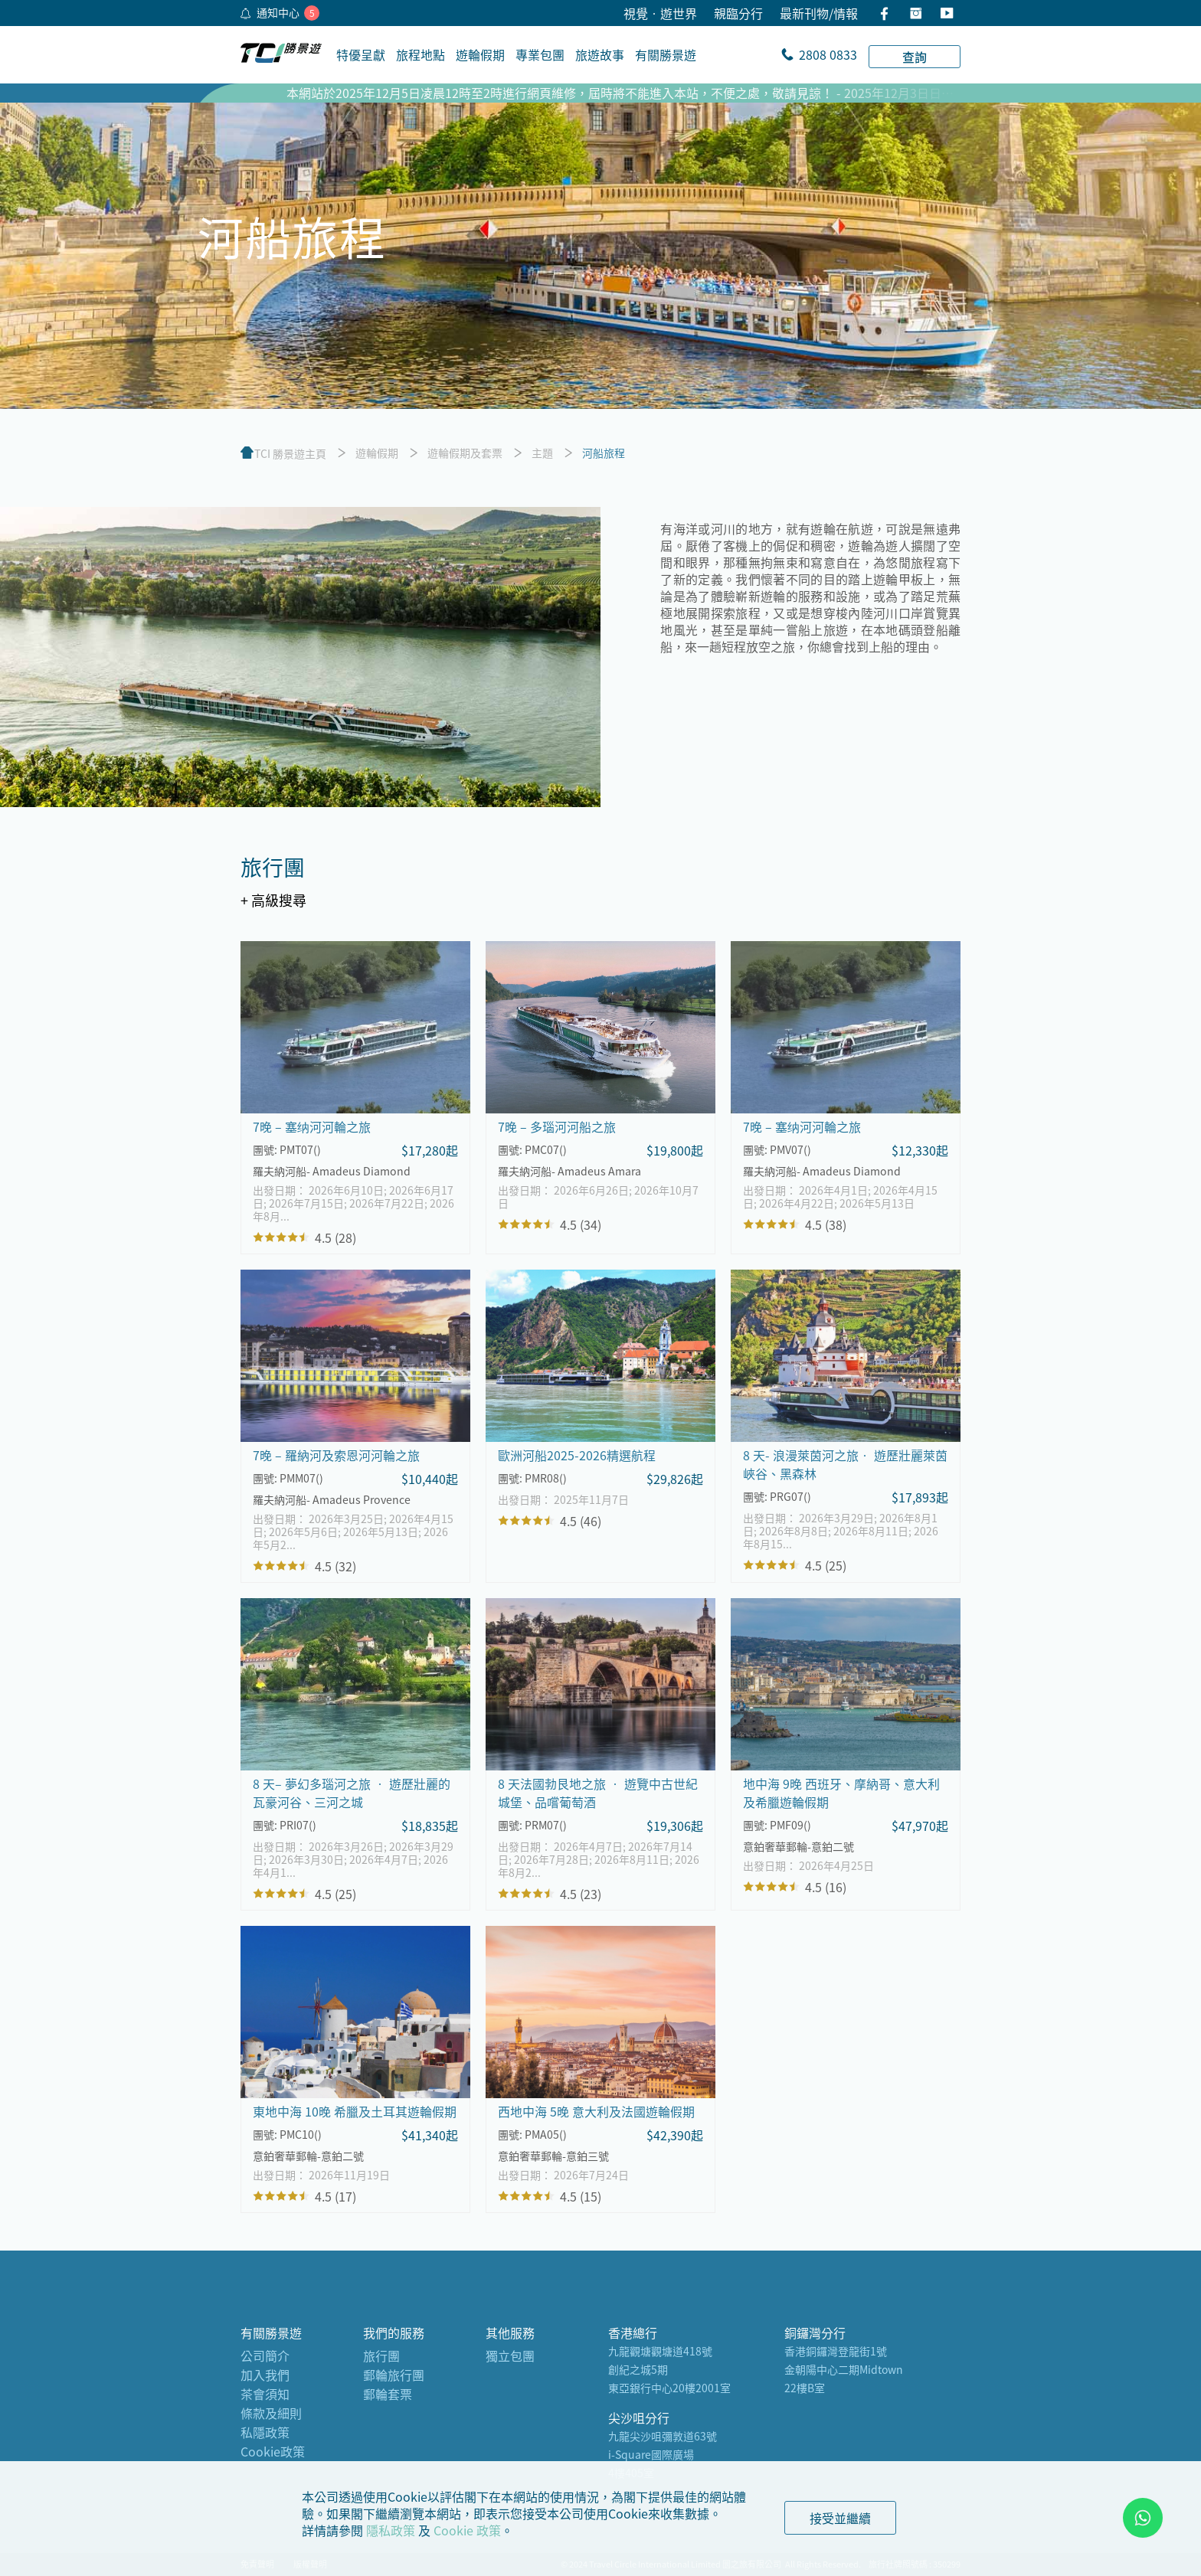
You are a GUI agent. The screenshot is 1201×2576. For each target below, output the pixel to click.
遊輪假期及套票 (464, 452)
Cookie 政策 (467, 2530)
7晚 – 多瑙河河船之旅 (557, 1126)
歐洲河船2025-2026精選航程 (577, 1455)
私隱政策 (265, 2432)
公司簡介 (265, 2355)
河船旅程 (603, 452)
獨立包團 (510, 2355)
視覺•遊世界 (660, 13)
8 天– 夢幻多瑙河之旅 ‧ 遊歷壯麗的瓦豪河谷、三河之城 (351, 1792)
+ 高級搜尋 (273, 900)
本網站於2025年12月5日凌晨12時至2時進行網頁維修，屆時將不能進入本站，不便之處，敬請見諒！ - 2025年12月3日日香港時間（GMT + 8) (669, 92)
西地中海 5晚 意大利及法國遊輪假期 (596, 2111)
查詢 (914, 56)
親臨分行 (738, 13)
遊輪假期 (376, 452)
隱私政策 (390, 2530)
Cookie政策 (273, 2451)
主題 (542, 452)
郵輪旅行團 (393, 2374)
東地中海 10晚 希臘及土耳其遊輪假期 (355, 2111)
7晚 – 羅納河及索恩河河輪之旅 (336, 1455)
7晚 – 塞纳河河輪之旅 (312, 1126)
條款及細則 (271, 2413)
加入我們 (265, 2374)
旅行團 (381, 2355)
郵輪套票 (387, 2394)
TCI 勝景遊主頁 (290, 453)
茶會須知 (265, 2394)
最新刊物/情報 (819, 13)
